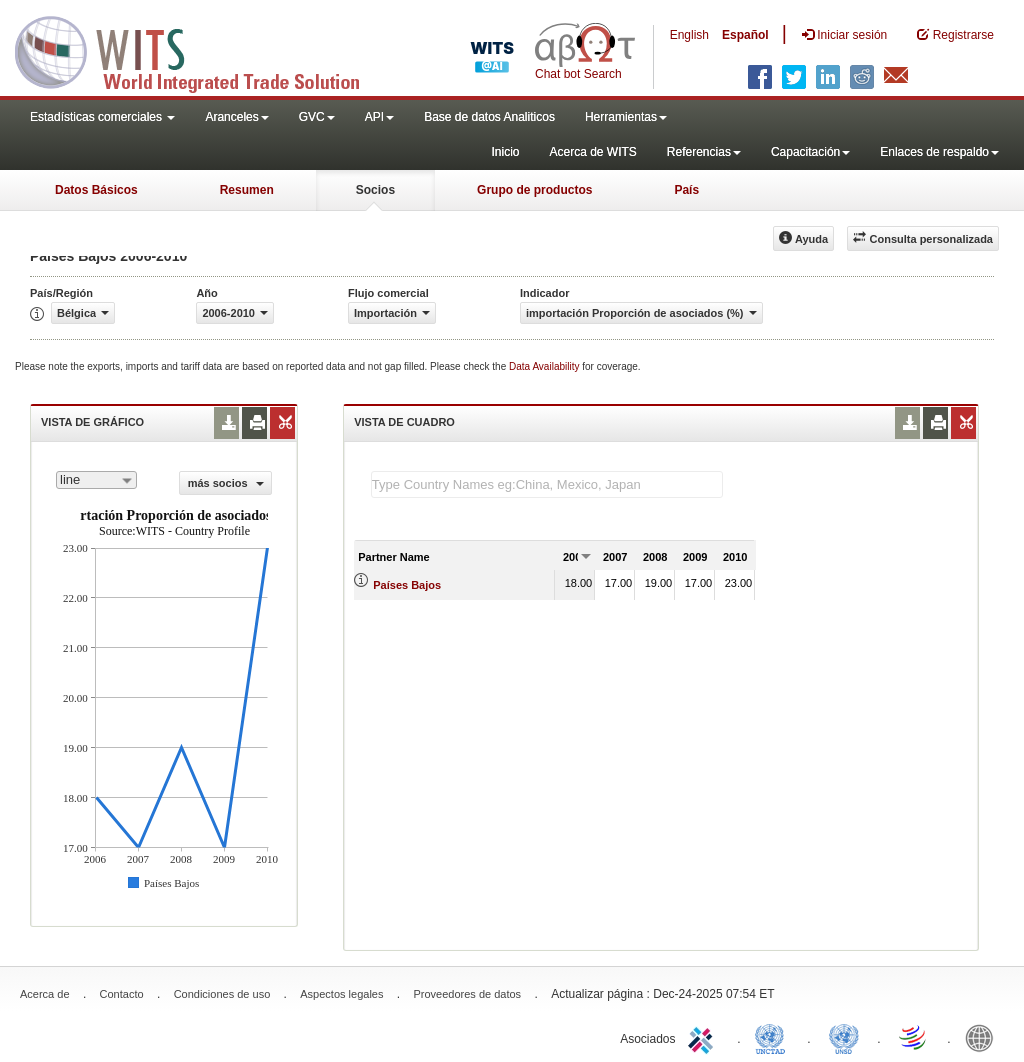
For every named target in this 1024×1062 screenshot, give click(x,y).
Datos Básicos (96, 190)
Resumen (247, 190)
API (379, 117)
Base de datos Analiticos (489, 117)
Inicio (505, 152)
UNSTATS (844, 1037)
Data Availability (545, 366)
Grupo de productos (534, 190)
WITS (200, 50)
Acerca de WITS (592, 152)
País (686, 190)
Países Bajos (407, 585)
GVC (317, 117)
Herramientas (626, 117)
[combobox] (96, 480)
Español (745, 35)
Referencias (704, 152)
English (689, 35)
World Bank (984, 1037)
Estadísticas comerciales (102, 117)
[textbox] (547, 484)
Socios (375, 190)
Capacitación (810, 152)
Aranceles (236, 117)
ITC (704, 1037)
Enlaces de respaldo (939, 152)
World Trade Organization (914, 1037)
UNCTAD (774, 1037)
